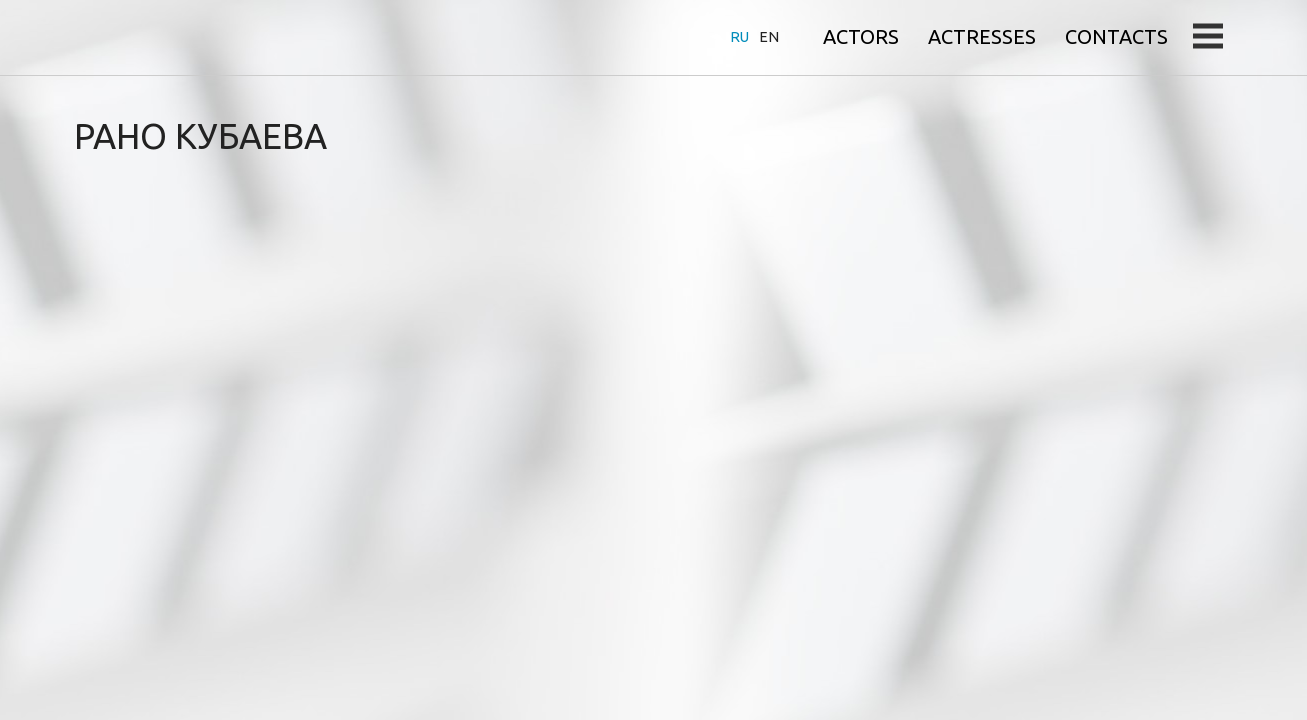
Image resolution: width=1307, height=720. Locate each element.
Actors (861, 36)
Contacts (1116, 36)
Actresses (982, 36)
